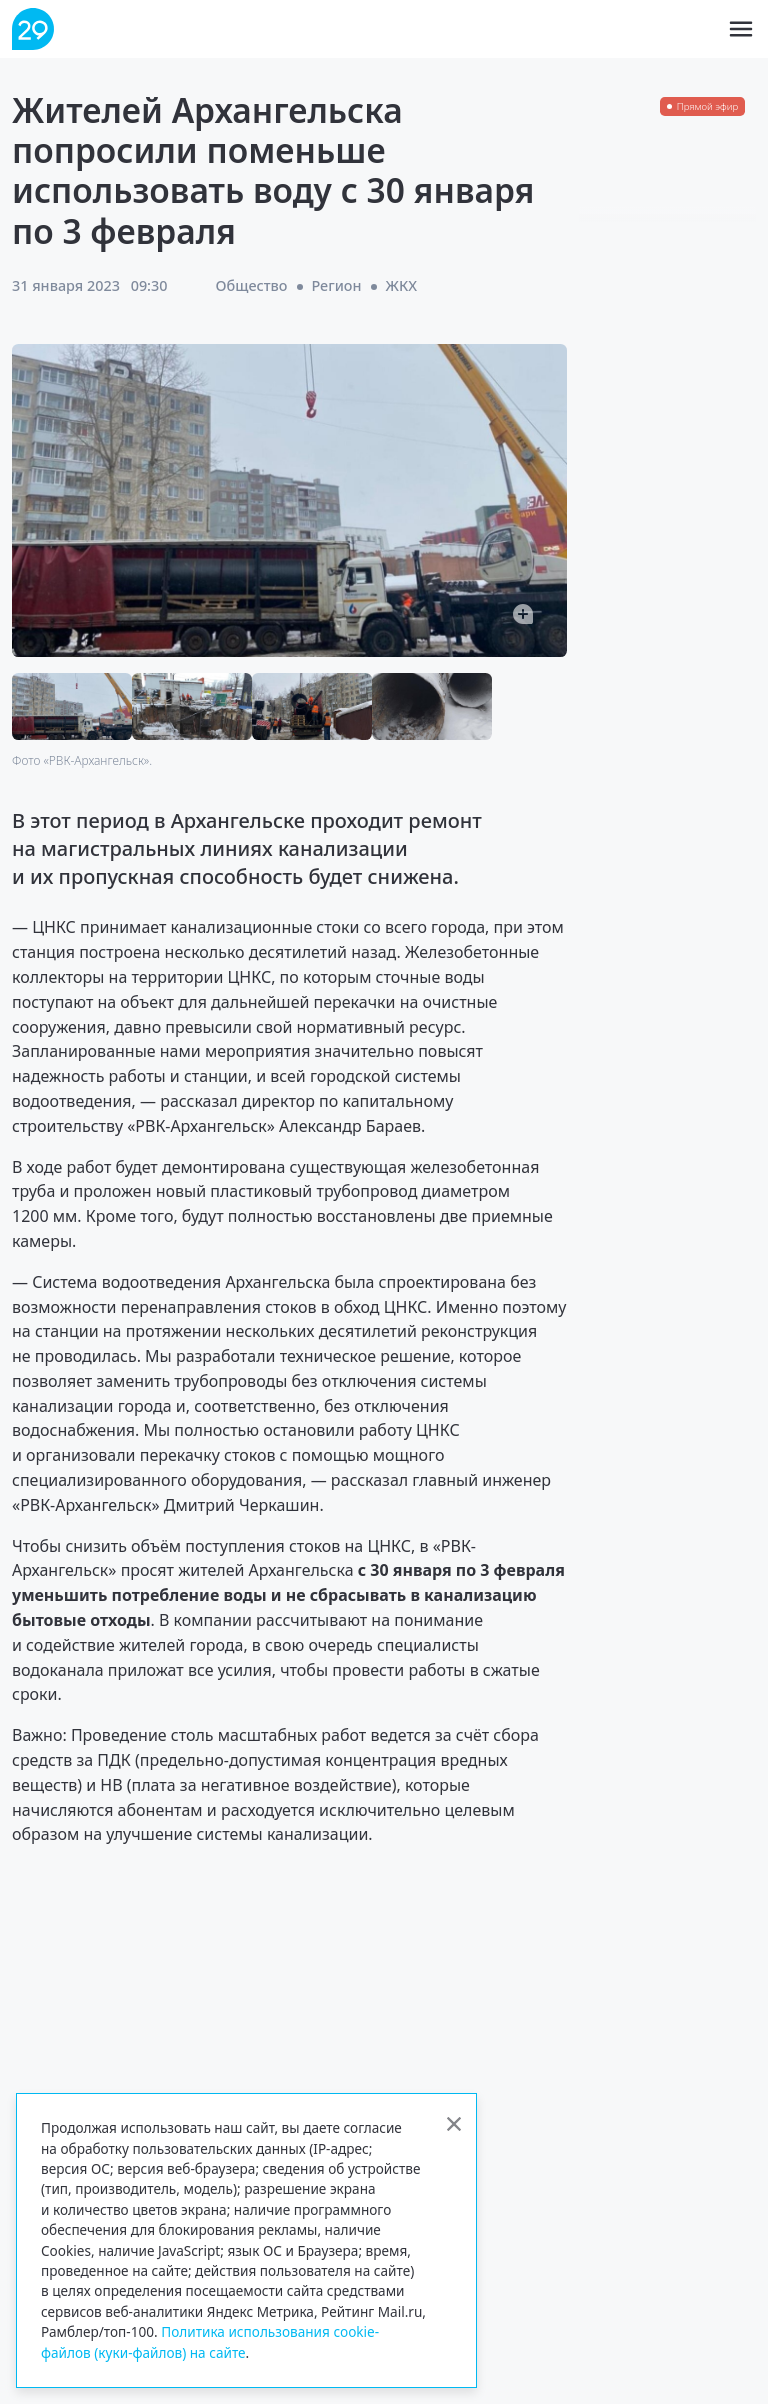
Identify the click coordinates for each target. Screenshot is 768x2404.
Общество (252, 285)
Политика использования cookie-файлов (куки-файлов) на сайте (210, 2341)
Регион (336, 285)
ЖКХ (401, 285)
